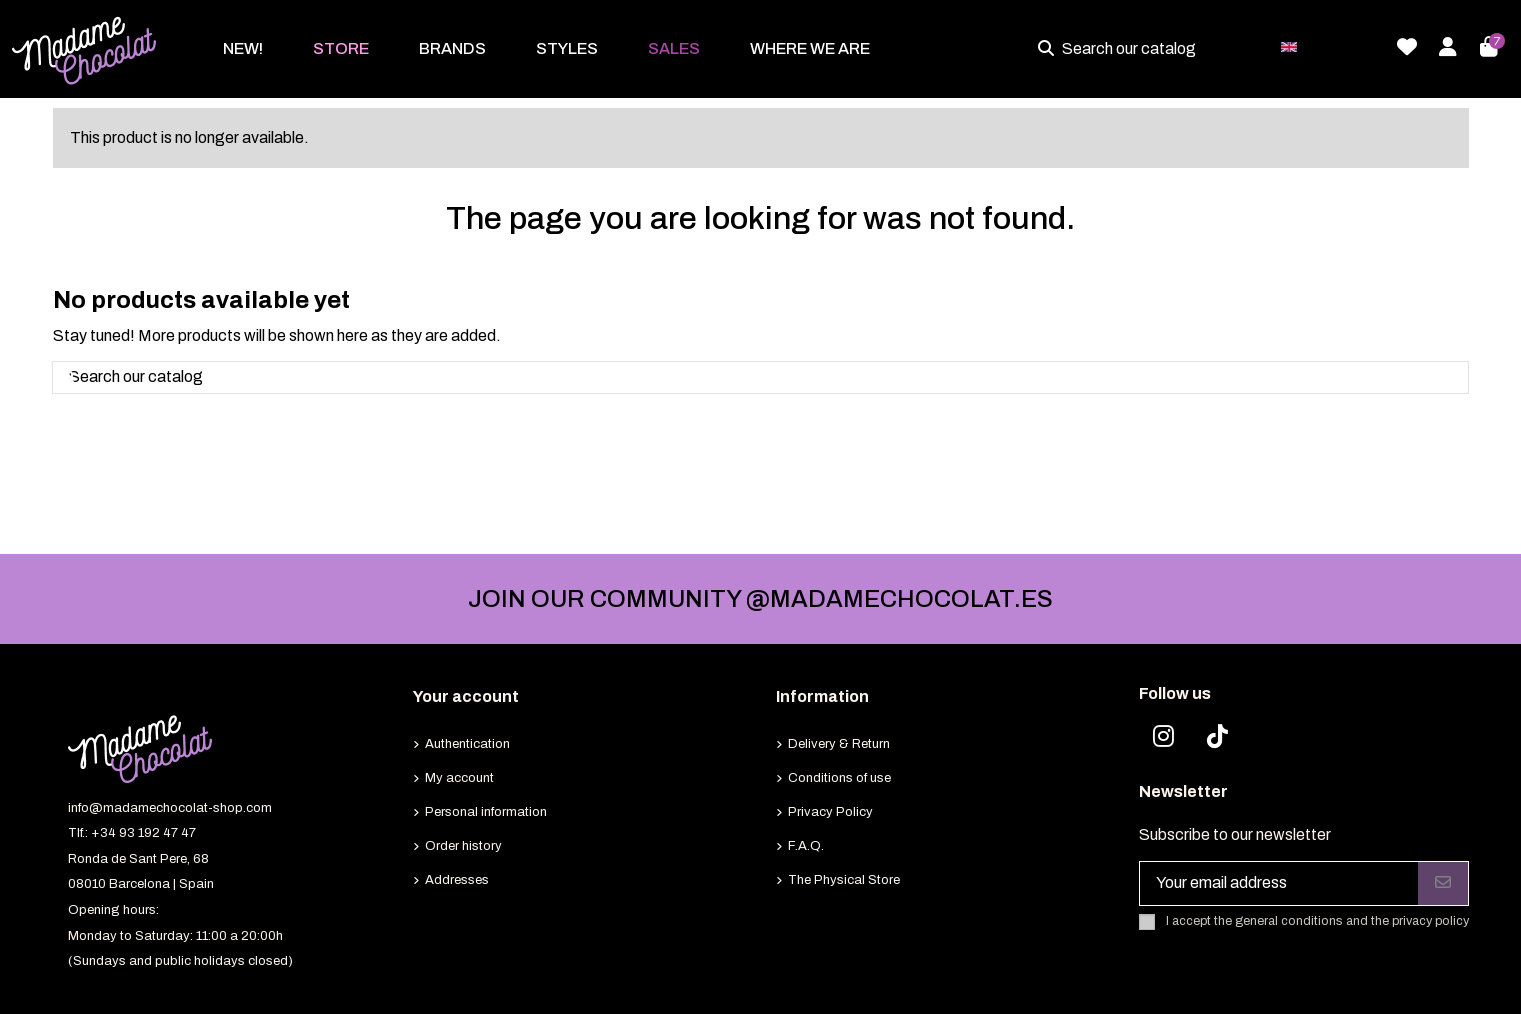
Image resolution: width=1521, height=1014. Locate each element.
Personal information (486, 812)
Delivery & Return (839, 744)
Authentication (467, 744)
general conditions (1289, 921)
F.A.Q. (806, 846)
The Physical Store (844, 880)
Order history (463, 846)
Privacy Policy (830, 812)
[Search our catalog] (1050, 49)
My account (459, 778)
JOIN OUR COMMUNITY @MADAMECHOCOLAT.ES (760, 599)
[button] (341, 49)
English (1327, 45)
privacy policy (1430, 921)
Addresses (457, 880)
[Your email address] (1279, 883)
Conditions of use (839, 778)
